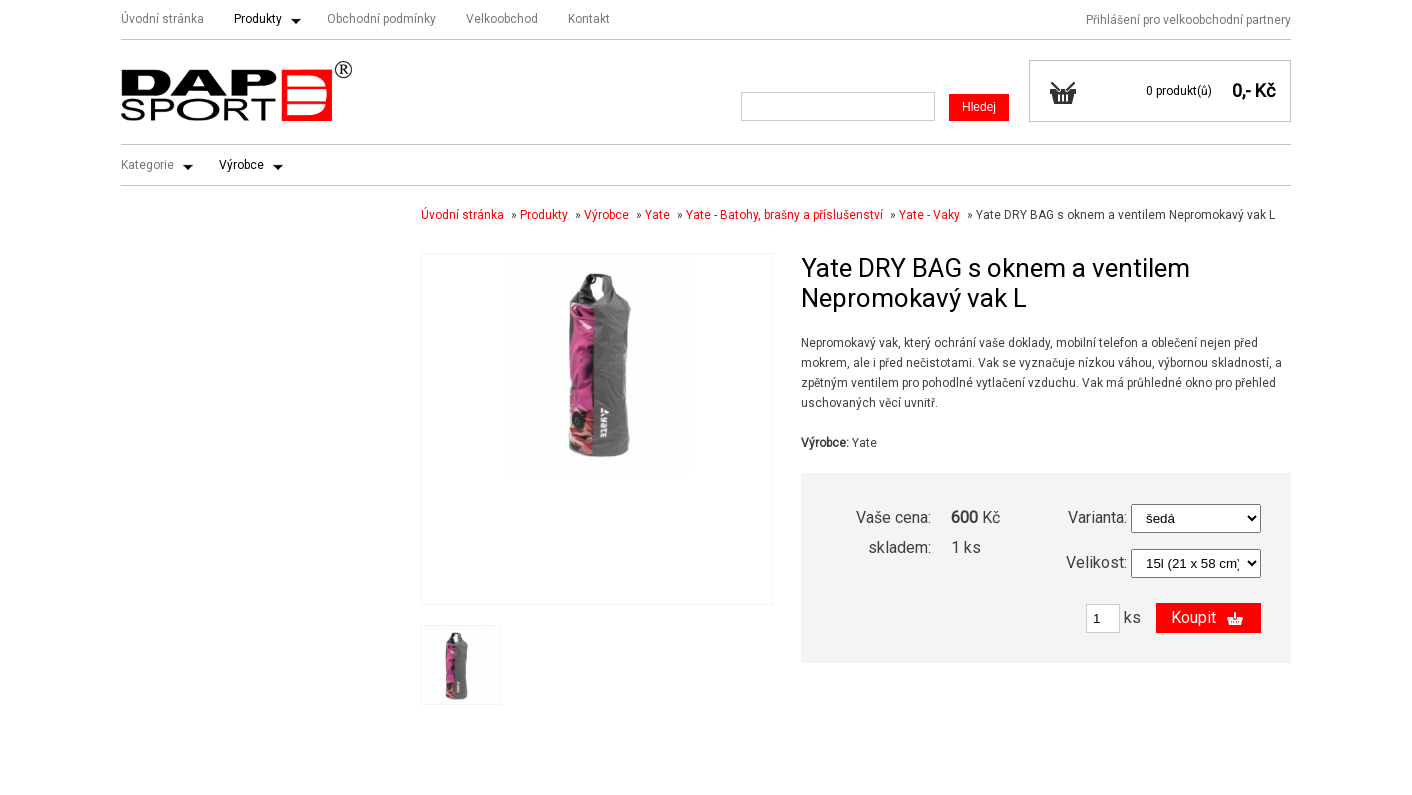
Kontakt (589, 19)
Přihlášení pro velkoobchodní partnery (1188, 20)
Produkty (258, 19)
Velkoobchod (502, 19)
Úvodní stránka (162, 19)
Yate (657, 215)
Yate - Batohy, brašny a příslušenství (784, 215)
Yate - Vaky (929, 215)
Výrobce (241, 165)
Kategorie (147, 165)
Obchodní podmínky (381, 19)
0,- (1241, 90)
